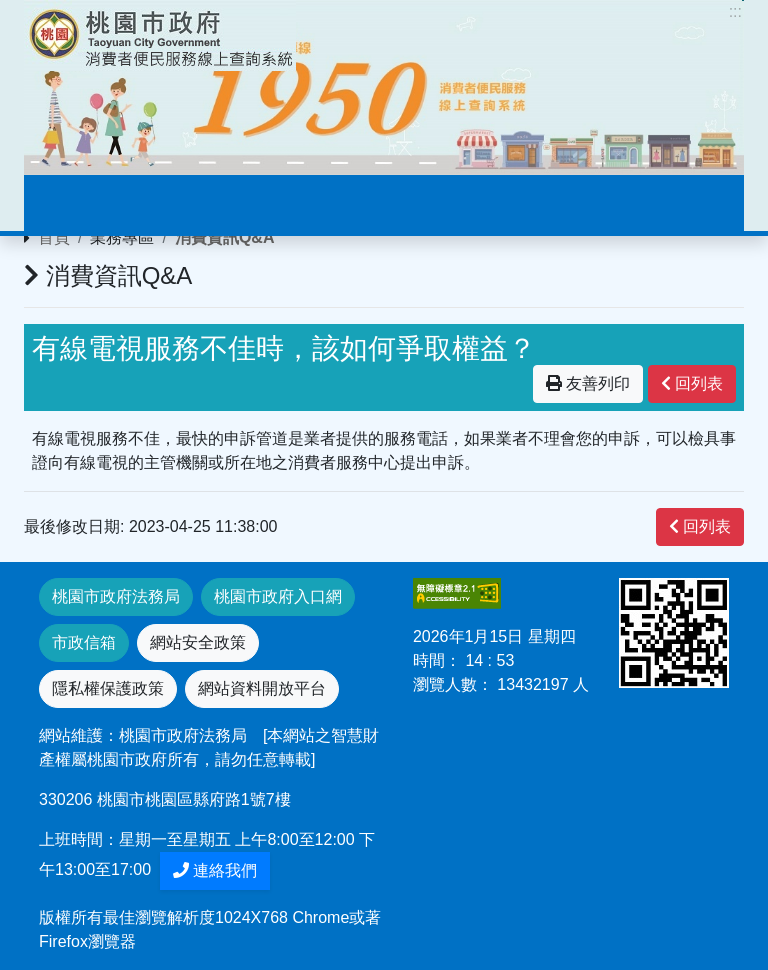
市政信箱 (84, 642)
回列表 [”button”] (692, 383)
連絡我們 (215, 870)
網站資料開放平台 (262, 688)
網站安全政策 (198, 642)
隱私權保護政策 (108, 688)
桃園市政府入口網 (278, 596)
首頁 (54, 237)
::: (735, 11)
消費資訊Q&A (225, 237)
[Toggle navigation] (68, 203)
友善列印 (588, 383)
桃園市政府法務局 (116, 596)
